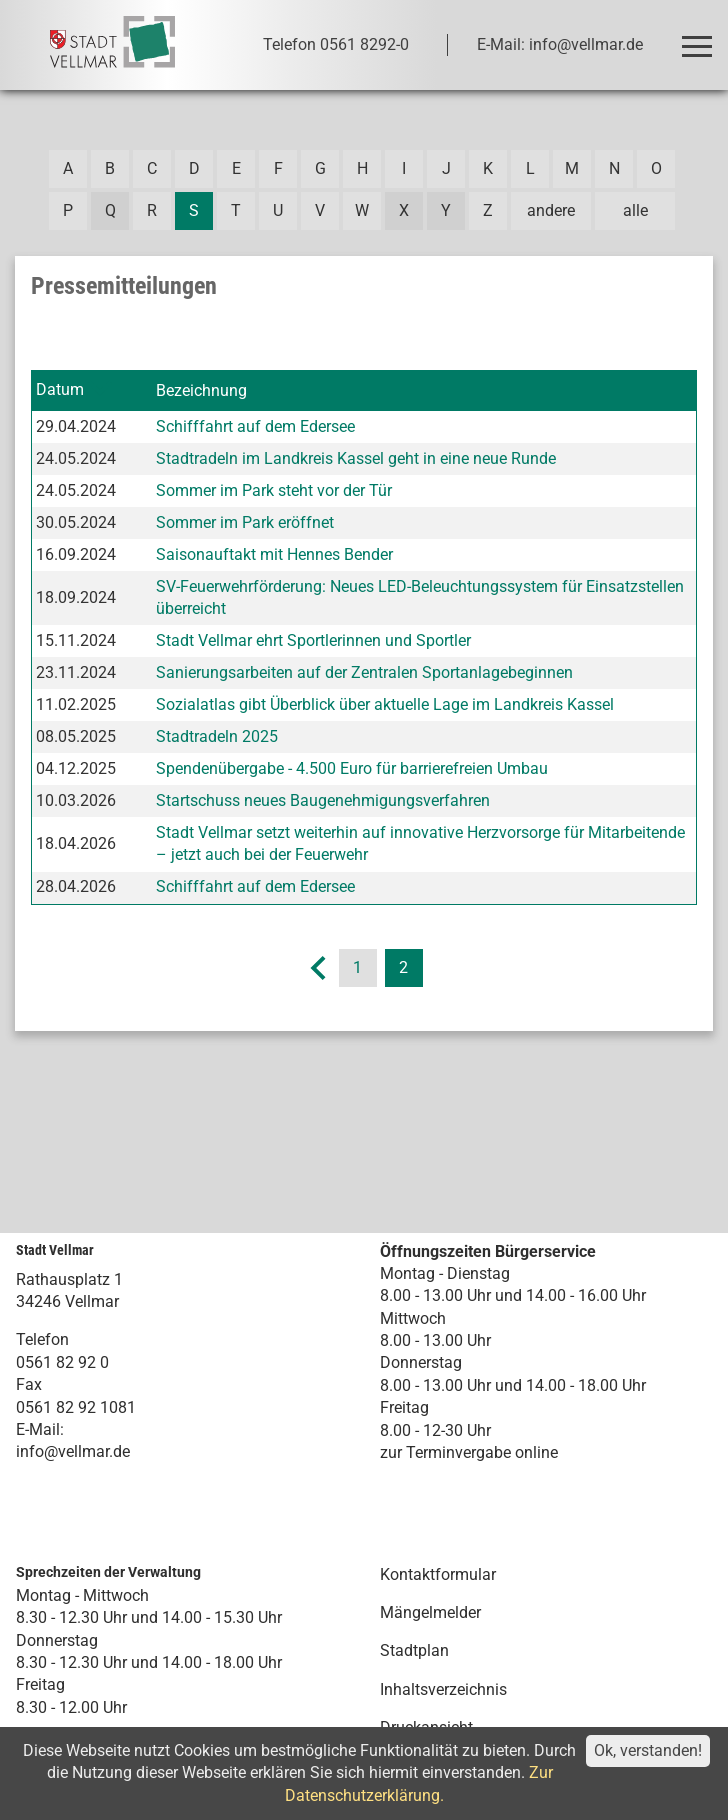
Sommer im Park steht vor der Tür (274, 490)
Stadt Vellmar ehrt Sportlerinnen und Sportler (313, 640)
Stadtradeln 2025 (217, 736)
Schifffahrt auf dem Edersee (255, 426)
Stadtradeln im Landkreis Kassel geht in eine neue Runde (356, 458)
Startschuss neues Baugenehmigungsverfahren (323, 800)
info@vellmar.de (73, 1451)
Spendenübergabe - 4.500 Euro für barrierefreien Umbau (352, 768)
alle (635, 210)
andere (551, 210)
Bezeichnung (201, 390)
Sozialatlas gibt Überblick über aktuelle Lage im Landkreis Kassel (385, 704)
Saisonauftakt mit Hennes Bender (274, 554)
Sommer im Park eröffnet (245, 522)
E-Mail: (40, 1429)
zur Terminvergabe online (469, 1452)
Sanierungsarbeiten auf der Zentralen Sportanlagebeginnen (364, 672)
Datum (60, 389)
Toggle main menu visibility (700, 37)
